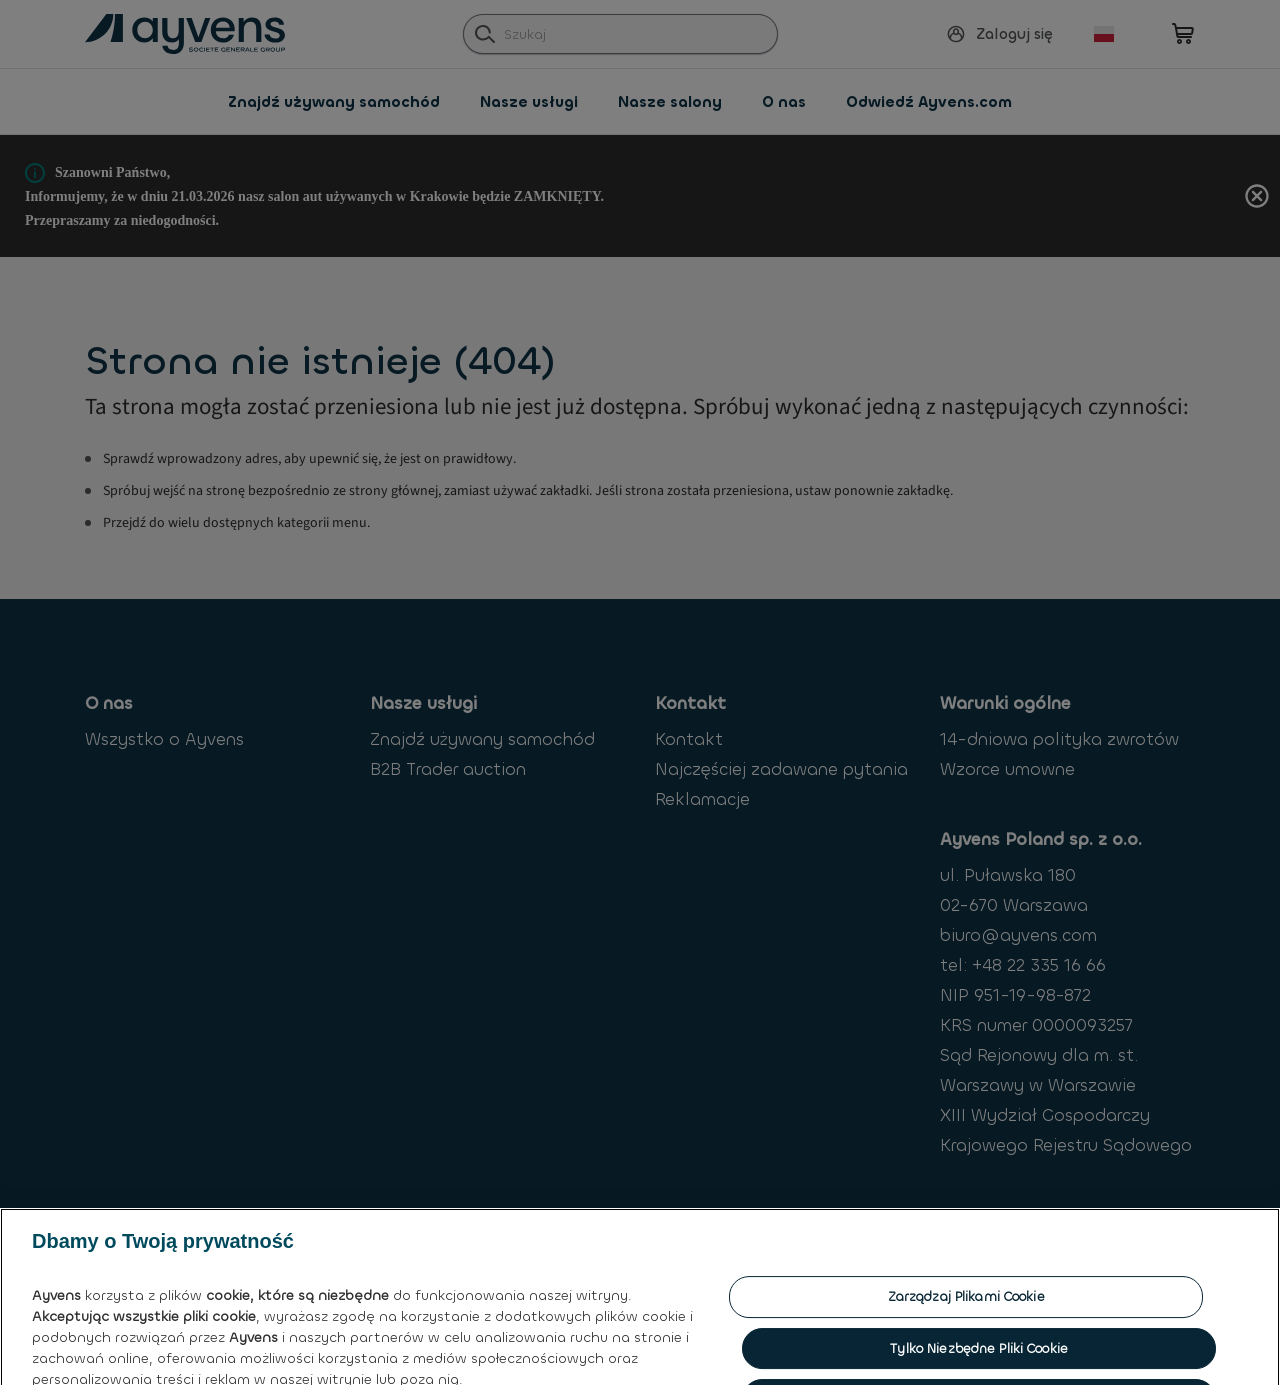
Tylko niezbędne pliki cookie (979, 1348)
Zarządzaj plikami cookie (966, 1296)
